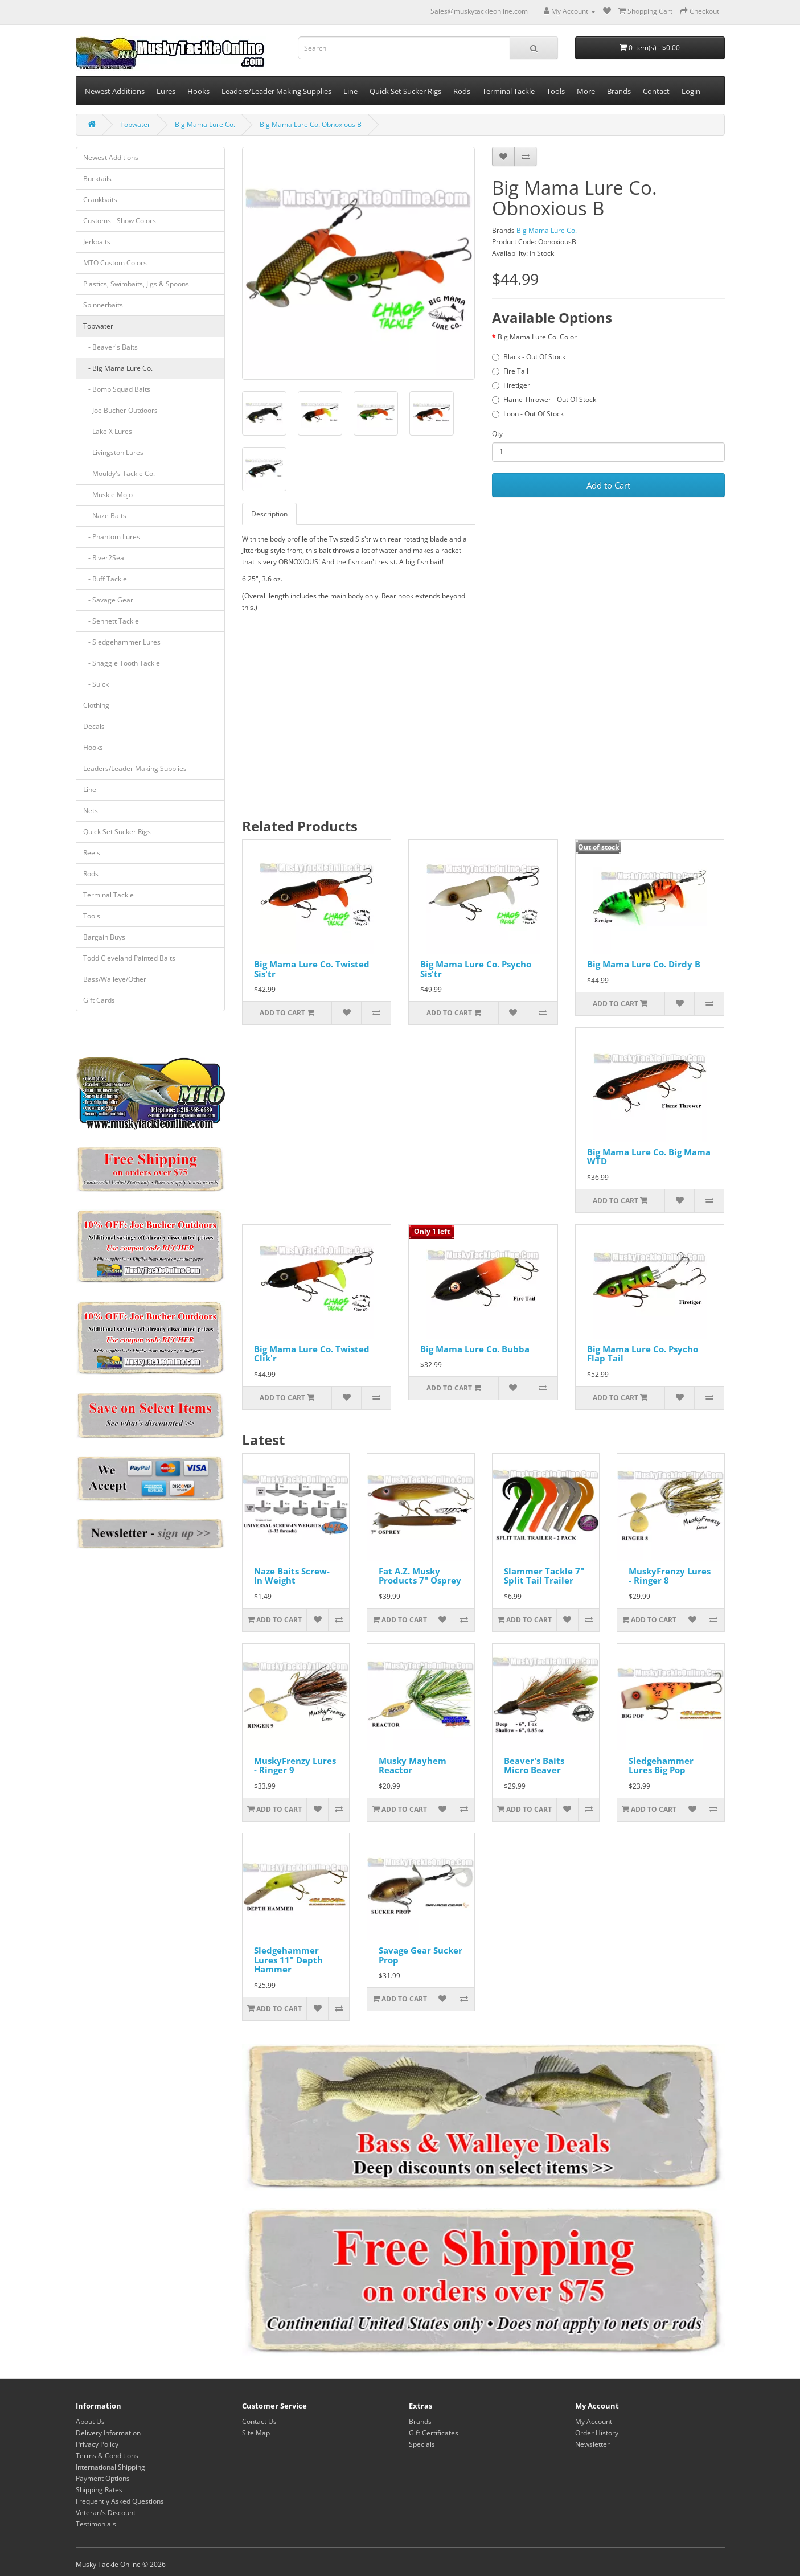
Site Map (256, 2433)
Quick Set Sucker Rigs (405, 91)
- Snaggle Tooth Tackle (121, 663)
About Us (90, 2421)
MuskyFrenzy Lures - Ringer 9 (295, 1765)
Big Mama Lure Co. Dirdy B (643, 964)
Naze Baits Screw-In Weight (292, 1575)
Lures (166, 91)
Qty (497, 433)
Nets (90, 810)
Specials (422, 2444)
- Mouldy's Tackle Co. (119, 473)
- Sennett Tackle (111, 621)
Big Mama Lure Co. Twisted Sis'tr (312, 968)
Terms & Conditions (107, 2455)
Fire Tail (510, 371)
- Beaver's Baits (110, 347)
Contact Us (259, 2421)
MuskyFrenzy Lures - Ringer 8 (670, 1575)
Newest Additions (115, 91)
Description (269, 514)
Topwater (135, 124)
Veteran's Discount (106, 2512)
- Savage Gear (108, 600)
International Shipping (110, 2467)
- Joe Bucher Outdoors (120, 410)
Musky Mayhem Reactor (412, 1765)
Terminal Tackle (508, 91)
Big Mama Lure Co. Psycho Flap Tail (642, 1353)
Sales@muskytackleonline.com (479, 11)
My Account (593, 2421)
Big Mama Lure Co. (205, 124)
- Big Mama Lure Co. (118, 368)
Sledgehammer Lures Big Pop (661, 1765)
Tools (556, 91)
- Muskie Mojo (108, 494)
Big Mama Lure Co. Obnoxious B (311, 124)
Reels (91, 853)
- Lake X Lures (107, 431)
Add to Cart (608, 485)
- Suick (96, 684)
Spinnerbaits (103, 305)
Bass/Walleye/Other (114, 979)
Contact (656, 91)
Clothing (96, 705)
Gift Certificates (433, 2433)
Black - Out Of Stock (528, 357)
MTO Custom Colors (115, 263)
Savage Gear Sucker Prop (420, 1955)
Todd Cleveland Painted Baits (129, 958)
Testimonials (96, 2524)
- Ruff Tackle (105, 579)
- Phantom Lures (111, 537)
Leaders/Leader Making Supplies (276, 91)
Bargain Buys (104, 937)
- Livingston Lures (113, 452)
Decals (94, 726)
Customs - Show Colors (119, 220)
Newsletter (592, 2444)
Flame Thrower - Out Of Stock (544, 399)
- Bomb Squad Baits (116, 389)
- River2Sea (103, 558)
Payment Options (103, 2478)
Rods (461, 91)
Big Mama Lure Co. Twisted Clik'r (312, 1353)
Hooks (198, 91)
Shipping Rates (99, 2490)
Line (350, 91)
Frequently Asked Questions (120, 2501)
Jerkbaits (96, 242)
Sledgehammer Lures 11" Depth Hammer (288, 1960)
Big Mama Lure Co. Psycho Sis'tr (475, 968)
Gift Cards (99, 1000)
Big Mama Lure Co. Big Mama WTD (649, 1156)
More (586, 91)
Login (691, 91)
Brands (619, 91)
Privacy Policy (97, 2444)
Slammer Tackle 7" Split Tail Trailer (544, 1575)
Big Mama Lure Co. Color (537, 337)
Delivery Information (108, 2433)
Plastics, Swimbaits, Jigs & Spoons (136, 284)
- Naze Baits (104, 515)
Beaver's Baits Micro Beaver (534, 1765)
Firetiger (511, 385)
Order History (596, 2433)
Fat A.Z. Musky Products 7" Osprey (420, 1575)
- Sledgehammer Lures (122, 642)
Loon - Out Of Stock (528, 414)
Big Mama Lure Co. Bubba (475, 1349)
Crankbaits (100, 199)
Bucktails (97, 178)
